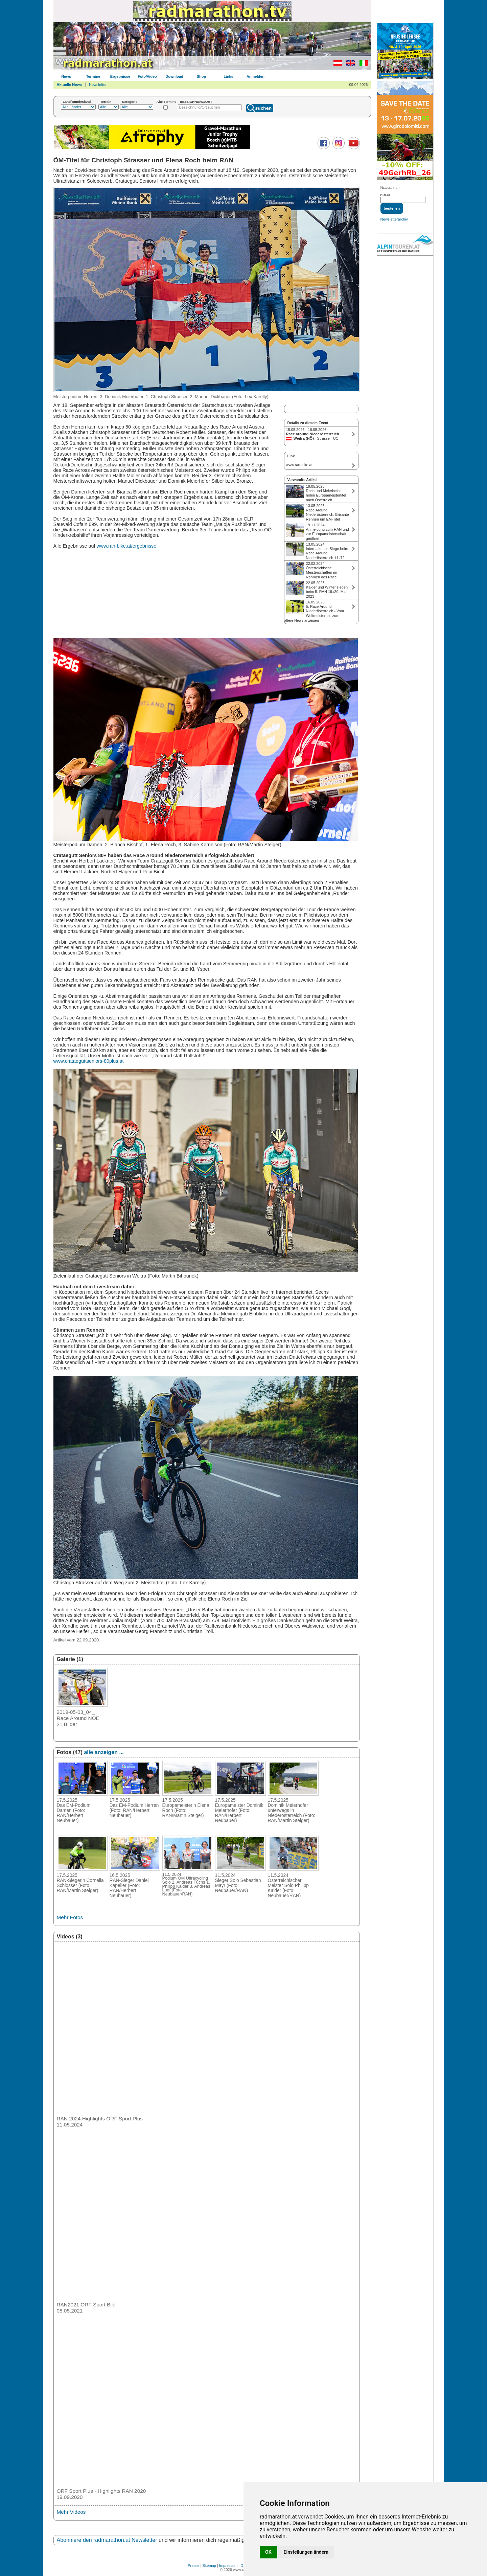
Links (228, 76)
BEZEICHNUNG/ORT (196, 102)
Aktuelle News (69, 85)
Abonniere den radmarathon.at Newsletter (107, 2540)
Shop (201, 76)
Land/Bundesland (77, 102)
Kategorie (130, 102)
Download (174, 76)
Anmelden (255, 76)
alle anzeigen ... (103, 1752)
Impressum (228, 2565)
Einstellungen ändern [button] (306, 2552)
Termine (93, 76)
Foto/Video (147, 76)
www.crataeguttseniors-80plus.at (88, 1061)
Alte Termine (167, 102)
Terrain (106, 102)
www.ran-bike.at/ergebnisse (127, 546)
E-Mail (385, 195)
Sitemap (209, 2565)
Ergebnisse (120, 76)
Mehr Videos (71, 2512)
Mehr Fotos (70, 1917)
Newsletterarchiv (394, 219)
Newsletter (98, 85)
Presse (193, 2565)
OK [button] (268, 2552)
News (66, 76)
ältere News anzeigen (301, 620)
